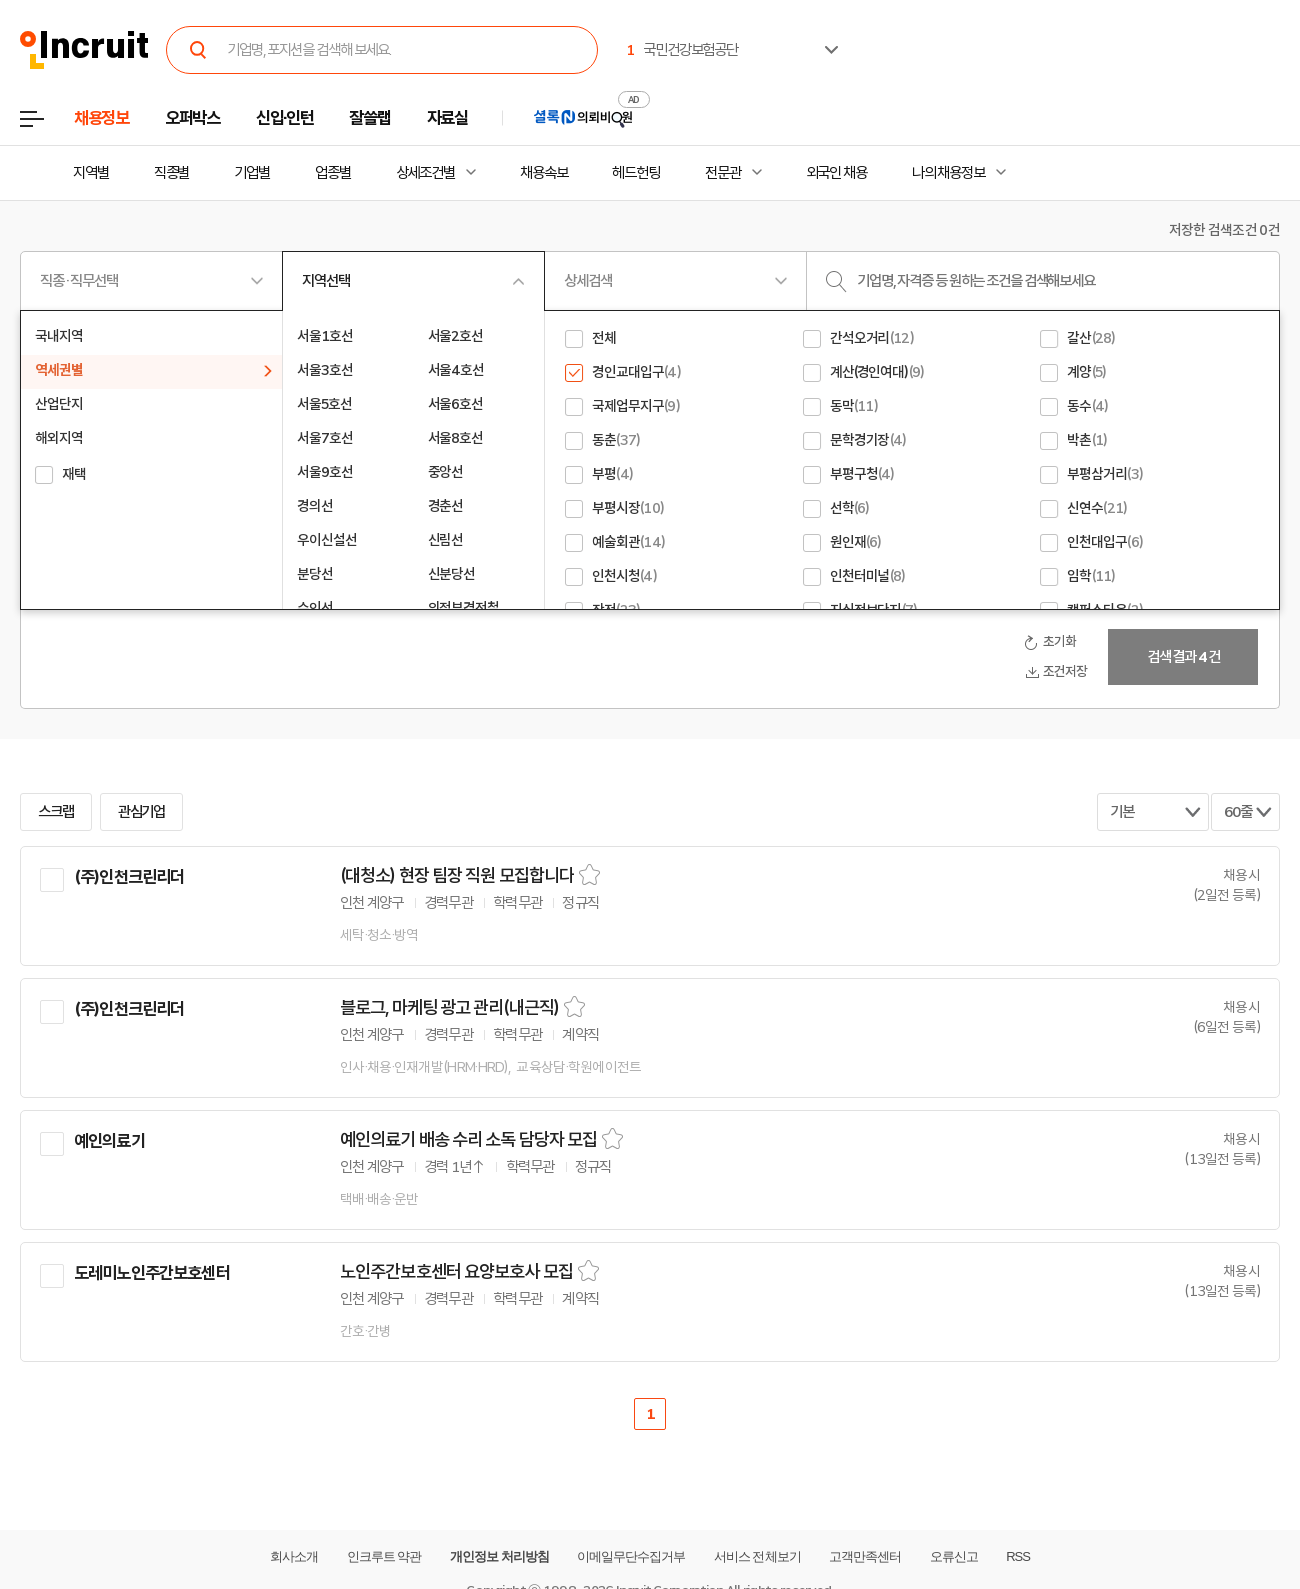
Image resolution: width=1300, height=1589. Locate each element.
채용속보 (544, 173)
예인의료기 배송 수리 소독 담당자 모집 (468, 1140)
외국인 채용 (836, 173)
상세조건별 (425, 173)
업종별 (333, 173)
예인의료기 (109, 1141)
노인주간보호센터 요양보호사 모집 (456, 1272)
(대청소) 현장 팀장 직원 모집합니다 (457, 876)
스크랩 (56, 812)
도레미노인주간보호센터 (152, 1273)
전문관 (723, 173)
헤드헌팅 (636, 173)
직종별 (172, 173)
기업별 (252, 173)
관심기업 (142, 812)
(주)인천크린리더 (129, 877)
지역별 (91, 173)
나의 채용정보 (948, 173)
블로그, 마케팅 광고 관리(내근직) (449, 1008)
